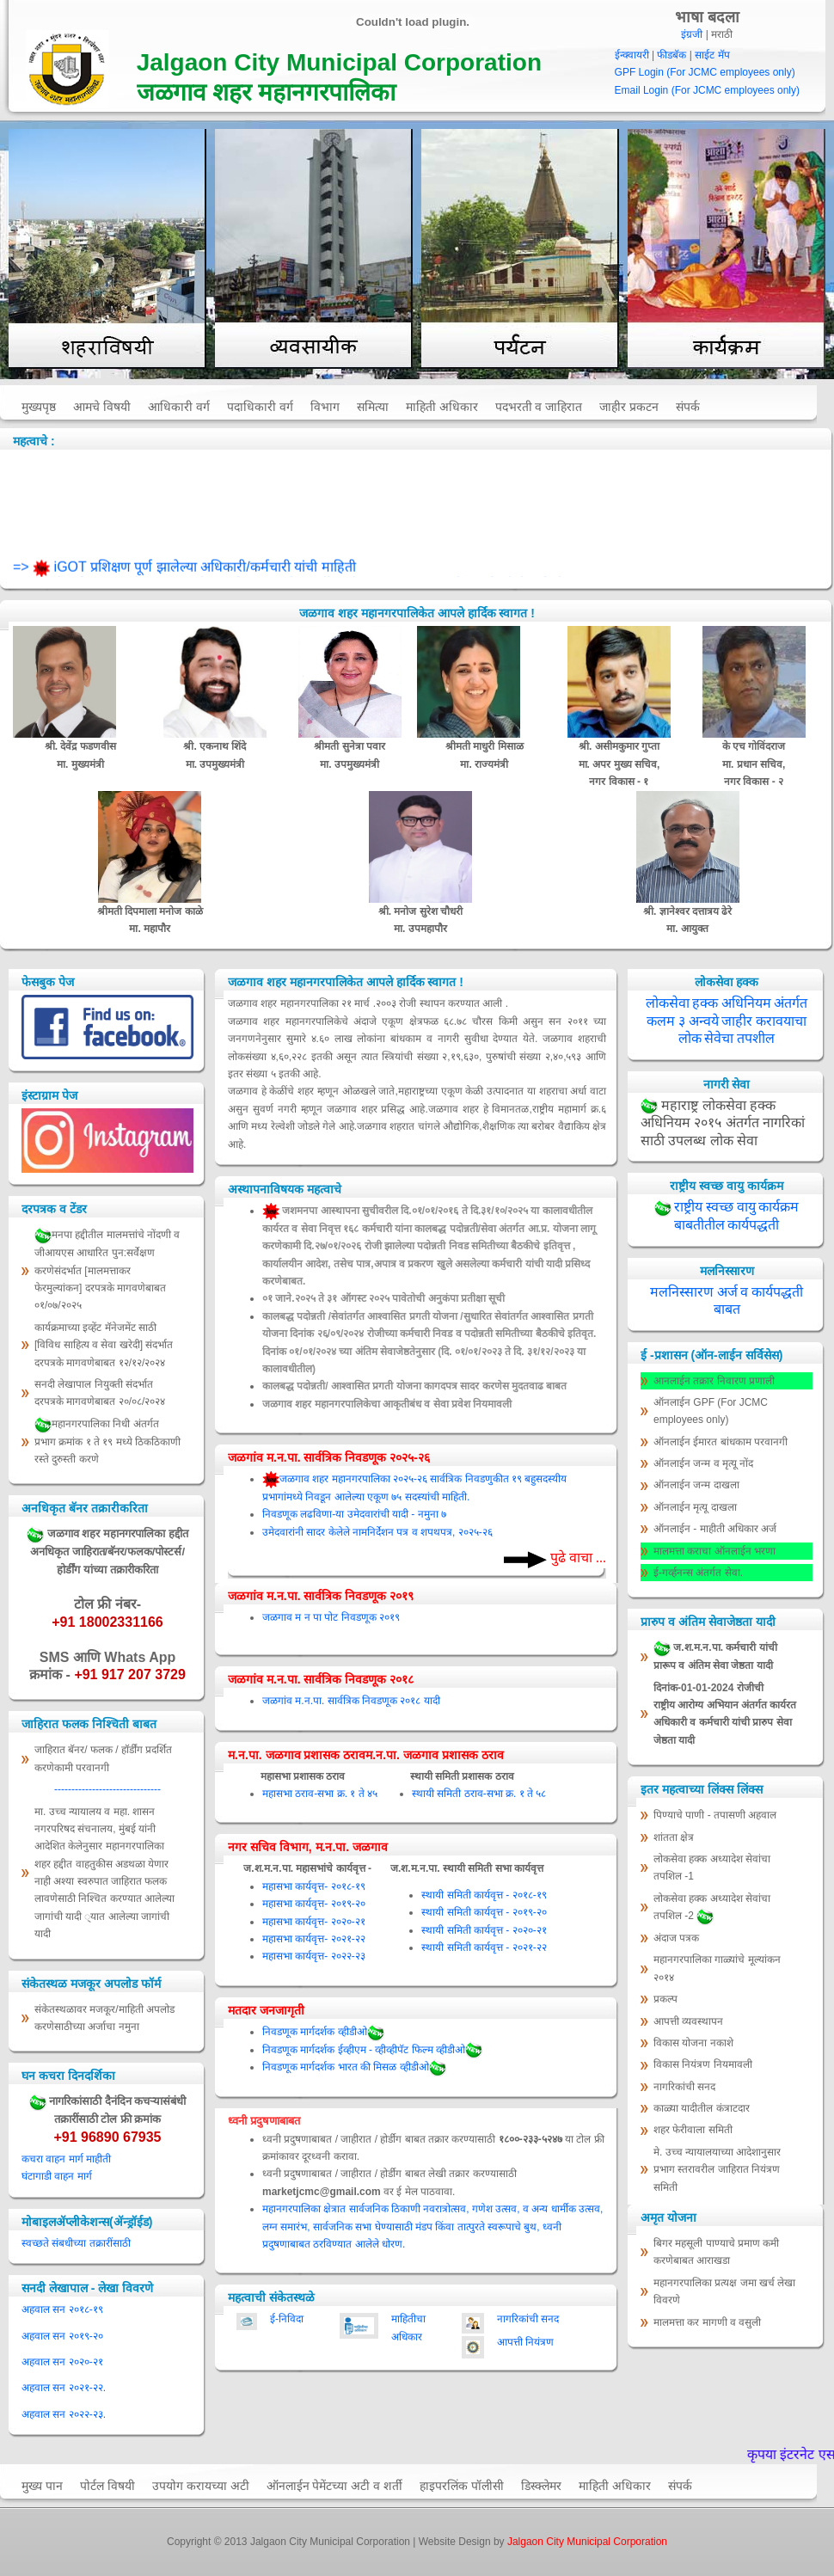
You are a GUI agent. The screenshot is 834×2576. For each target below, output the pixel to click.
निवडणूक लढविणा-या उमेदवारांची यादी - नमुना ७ (354, 1514)
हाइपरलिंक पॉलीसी (462, 2486)
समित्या (373, 407)
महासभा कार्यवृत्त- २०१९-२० (313, 1904)
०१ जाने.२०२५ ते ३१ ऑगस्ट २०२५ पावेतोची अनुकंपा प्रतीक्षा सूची (383, 1298)
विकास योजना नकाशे (693, 2043)
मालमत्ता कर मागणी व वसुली (707, 2322)
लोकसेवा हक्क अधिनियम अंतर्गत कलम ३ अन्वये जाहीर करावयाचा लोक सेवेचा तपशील (727, 1020)
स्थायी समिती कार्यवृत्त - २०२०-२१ (483, 1930)
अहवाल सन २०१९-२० (62, 2336)
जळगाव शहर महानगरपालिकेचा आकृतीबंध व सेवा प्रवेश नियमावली (387, 1404)
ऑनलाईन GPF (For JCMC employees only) (710, 1411)
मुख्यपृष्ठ (38, 407)
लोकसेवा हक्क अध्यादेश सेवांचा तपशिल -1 (711, 1867)
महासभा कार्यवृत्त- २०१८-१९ (313, 1886)
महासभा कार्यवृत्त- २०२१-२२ (313, 1939)
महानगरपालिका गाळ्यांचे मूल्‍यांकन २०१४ (717, 1968)
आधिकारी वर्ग (179, 407)
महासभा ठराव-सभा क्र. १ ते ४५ (319, 1794)
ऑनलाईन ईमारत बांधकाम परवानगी (720, 1442)
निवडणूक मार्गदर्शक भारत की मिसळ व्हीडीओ (354, 2067)
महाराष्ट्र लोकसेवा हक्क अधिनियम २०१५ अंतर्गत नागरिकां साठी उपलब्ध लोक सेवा (723, 1123)
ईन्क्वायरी (632, 55)
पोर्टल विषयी (107, 2486)
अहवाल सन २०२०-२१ (62, 2362)
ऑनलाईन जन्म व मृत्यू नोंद (703, 1463)
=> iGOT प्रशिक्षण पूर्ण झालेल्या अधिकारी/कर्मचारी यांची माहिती (184, 574)
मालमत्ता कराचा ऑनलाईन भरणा (714, 1551)
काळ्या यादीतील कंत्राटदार (701, 2108)
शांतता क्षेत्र (673, 1837)
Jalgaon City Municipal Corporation (587, 2542)
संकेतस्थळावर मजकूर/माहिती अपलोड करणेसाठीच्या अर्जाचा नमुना (104, 2018)
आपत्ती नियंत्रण (525, 2342)
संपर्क (688, 407)
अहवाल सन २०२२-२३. (63, 2414)
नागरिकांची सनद (528, 2319)
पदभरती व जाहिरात (539, 407)
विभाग (325, 407)
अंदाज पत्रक (676, 1938)
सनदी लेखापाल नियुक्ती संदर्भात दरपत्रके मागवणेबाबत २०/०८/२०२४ (99, 1393)
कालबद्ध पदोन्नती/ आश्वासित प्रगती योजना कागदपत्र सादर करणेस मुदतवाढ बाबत (414, 1386)
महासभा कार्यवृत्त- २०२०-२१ (313, 1922)
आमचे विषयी (102, 407)
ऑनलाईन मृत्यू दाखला (695, 1507)
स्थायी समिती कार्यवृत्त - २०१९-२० (483, 1912)
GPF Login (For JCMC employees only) (705, 72)
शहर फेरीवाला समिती (693, 2130)
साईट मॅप (712, 55)
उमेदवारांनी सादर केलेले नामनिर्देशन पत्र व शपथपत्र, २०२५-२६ (377, 1532)
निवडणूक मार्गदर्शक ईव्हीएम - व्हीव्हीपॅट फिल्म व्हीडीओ (372, 2050)
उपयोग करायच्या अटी (200, 2486)
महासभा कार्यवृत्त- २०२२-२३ (313, 1956)
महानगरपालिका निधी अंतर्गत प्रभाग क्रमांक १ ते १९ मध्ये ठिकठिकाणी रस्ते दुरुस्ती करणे (107, 1440)
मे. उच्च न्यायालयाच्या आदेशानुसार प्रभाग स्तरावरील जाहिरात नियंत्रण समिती (717, 2169)
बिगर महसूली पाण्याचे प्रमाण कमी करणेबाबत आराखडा (716, 2251)
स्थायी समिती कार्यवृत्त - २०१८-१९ (483, 1895)
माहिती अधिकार (442, 407)
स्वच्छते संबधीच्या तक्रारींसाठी (76, 2243)
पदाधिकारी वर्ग (260, 407)
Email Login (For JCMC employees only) (707, 90)
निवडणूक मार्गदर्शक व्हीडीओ (323, 2032)
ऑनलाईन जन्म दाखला (696, 1485)
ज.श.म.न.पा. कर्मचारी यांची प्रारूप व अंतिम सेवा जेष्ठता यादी (715, 1655)
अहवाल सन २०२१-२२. (63, 2388)
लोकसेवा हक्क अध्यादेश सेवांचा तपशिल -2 (711, 1908)
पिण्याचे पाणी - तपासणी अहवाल (714, 1815)
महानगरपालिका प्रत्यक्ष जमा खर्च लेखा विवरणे (724, 2291)
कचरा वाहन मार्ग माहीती (66, 2159)
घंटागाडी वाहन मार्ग (56, 2176)
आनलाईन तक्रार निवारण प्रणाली (714, 1381)
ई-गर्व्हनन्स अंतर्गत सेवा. (698, 1573)
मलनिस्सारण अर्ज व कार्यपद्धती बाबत (726, 1300)
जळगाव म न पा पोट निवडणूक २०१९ (331, 1617)
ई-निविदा (287, 2319)
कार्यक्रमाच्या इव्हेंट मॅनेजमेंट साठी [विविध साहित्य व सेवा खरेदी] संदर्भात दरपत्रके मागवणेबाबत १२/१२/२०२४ (103, 1345)
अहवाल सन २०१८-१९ (62, 2309)
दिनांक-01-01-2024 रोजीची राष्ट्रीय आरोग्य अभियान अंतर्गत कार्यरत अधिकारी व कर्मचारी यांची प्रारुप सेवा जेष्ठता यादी (724, 1714)
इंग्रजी (691, 34)
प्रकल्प (665, 1999)
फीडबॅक (671, 55)
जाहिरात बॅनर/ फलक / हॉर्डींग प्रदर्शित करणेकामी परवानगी (103, 1758)
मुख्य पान (42, 2486)
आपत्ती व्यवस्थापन (688, 2021)
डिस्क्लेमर (541, 2486)
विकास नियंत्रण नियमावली (702, 2064)
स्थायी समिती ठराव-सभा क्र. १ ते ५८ (479, 1794)
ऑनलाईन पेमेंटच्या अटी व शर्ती (335, 2486)
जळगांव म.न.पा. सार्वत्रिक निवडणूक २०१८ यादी (351, 1701)
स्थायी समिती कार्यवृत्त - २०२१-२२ (483, 1947)
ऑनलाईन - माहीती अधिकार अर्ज (714, 1529)
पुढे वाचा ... (576, 1557)
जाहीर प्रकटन (629, 407)
